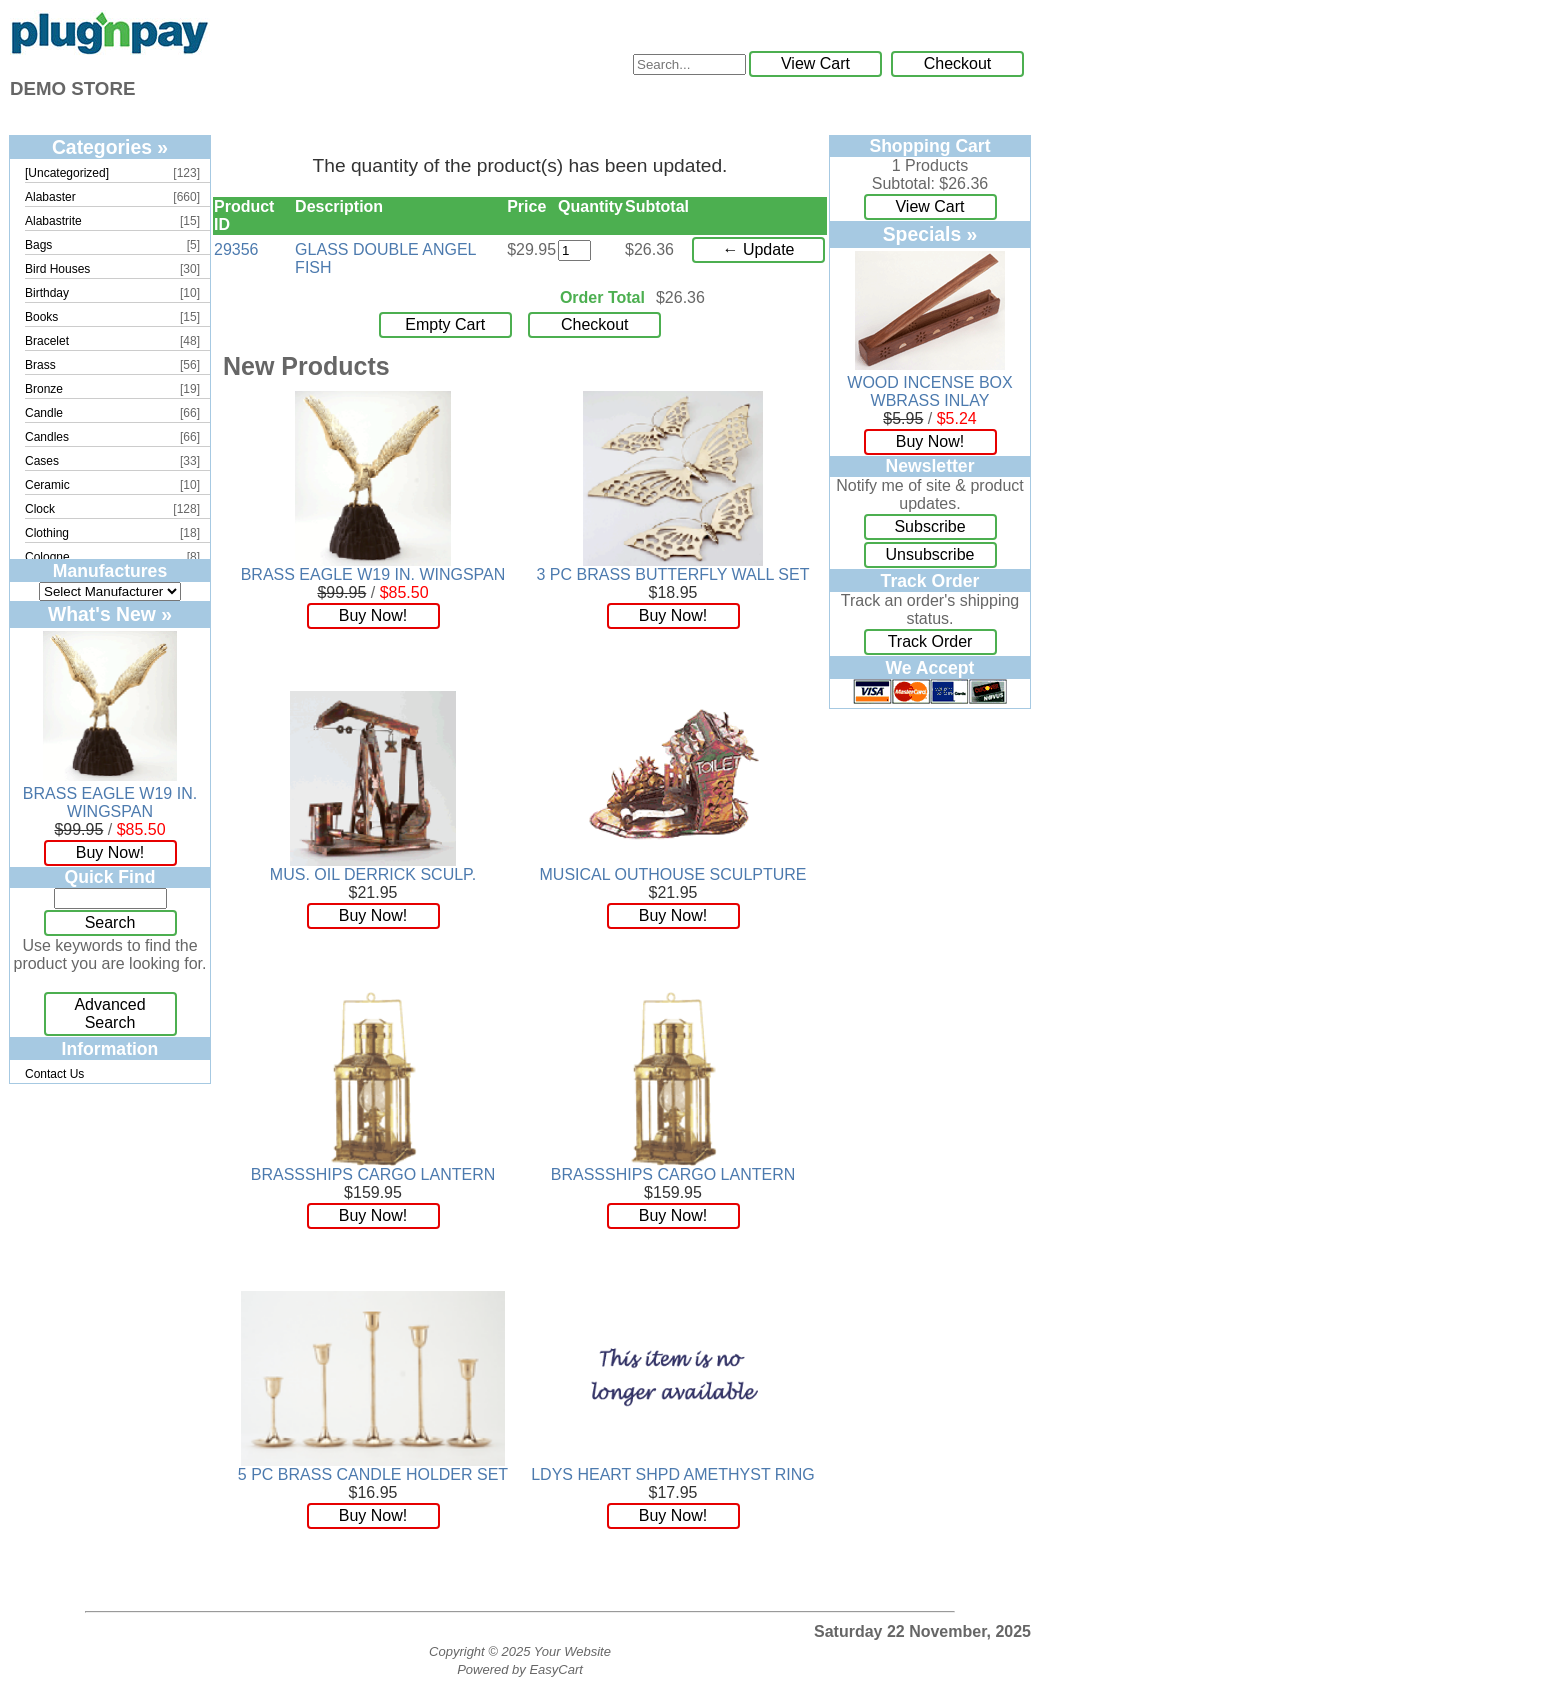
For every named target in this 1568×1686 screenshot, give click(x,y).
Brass (40, 365)
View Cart (815, 63)
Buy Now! (110, 852)
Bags (38, 245)
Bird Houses (57, 269)
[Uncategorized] (67, 173)
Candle (44, 413)
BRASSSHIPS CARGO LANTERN (373, 1174)
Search (110, 922)
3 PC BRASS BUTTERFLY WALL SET (673, 574)
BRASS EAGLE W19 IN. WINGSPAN (110, 802)
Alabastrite (53, 221)
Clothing (47, 533)
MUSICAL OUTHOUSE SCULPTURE (673, 874)
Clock (40, 509)
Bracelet (47, 341)
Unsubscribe (930, 554)
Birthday (47, 293)
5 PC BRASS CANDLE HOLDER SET (373, 1474)
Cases (42, 461)
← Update (758, 249)
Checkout (958, 63)
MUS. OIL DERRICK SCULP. (373, 874)
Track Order (930, 641)
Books (41, 317)
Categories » (110, 147)
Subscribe (929, 526)
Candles (47, 437)
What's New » (110, 614)
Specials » (930, 234)
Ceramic (47, 485)
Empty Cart (445, 324)
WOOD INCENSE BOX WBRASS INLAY (929, 391)
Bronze (44, 389)
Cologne (47, 557)
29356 (236, 249)
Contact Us (54, 1074)
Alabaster (50, 197)
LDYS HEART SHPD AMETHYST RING (673, 1474)
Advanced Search (109, 1013)
